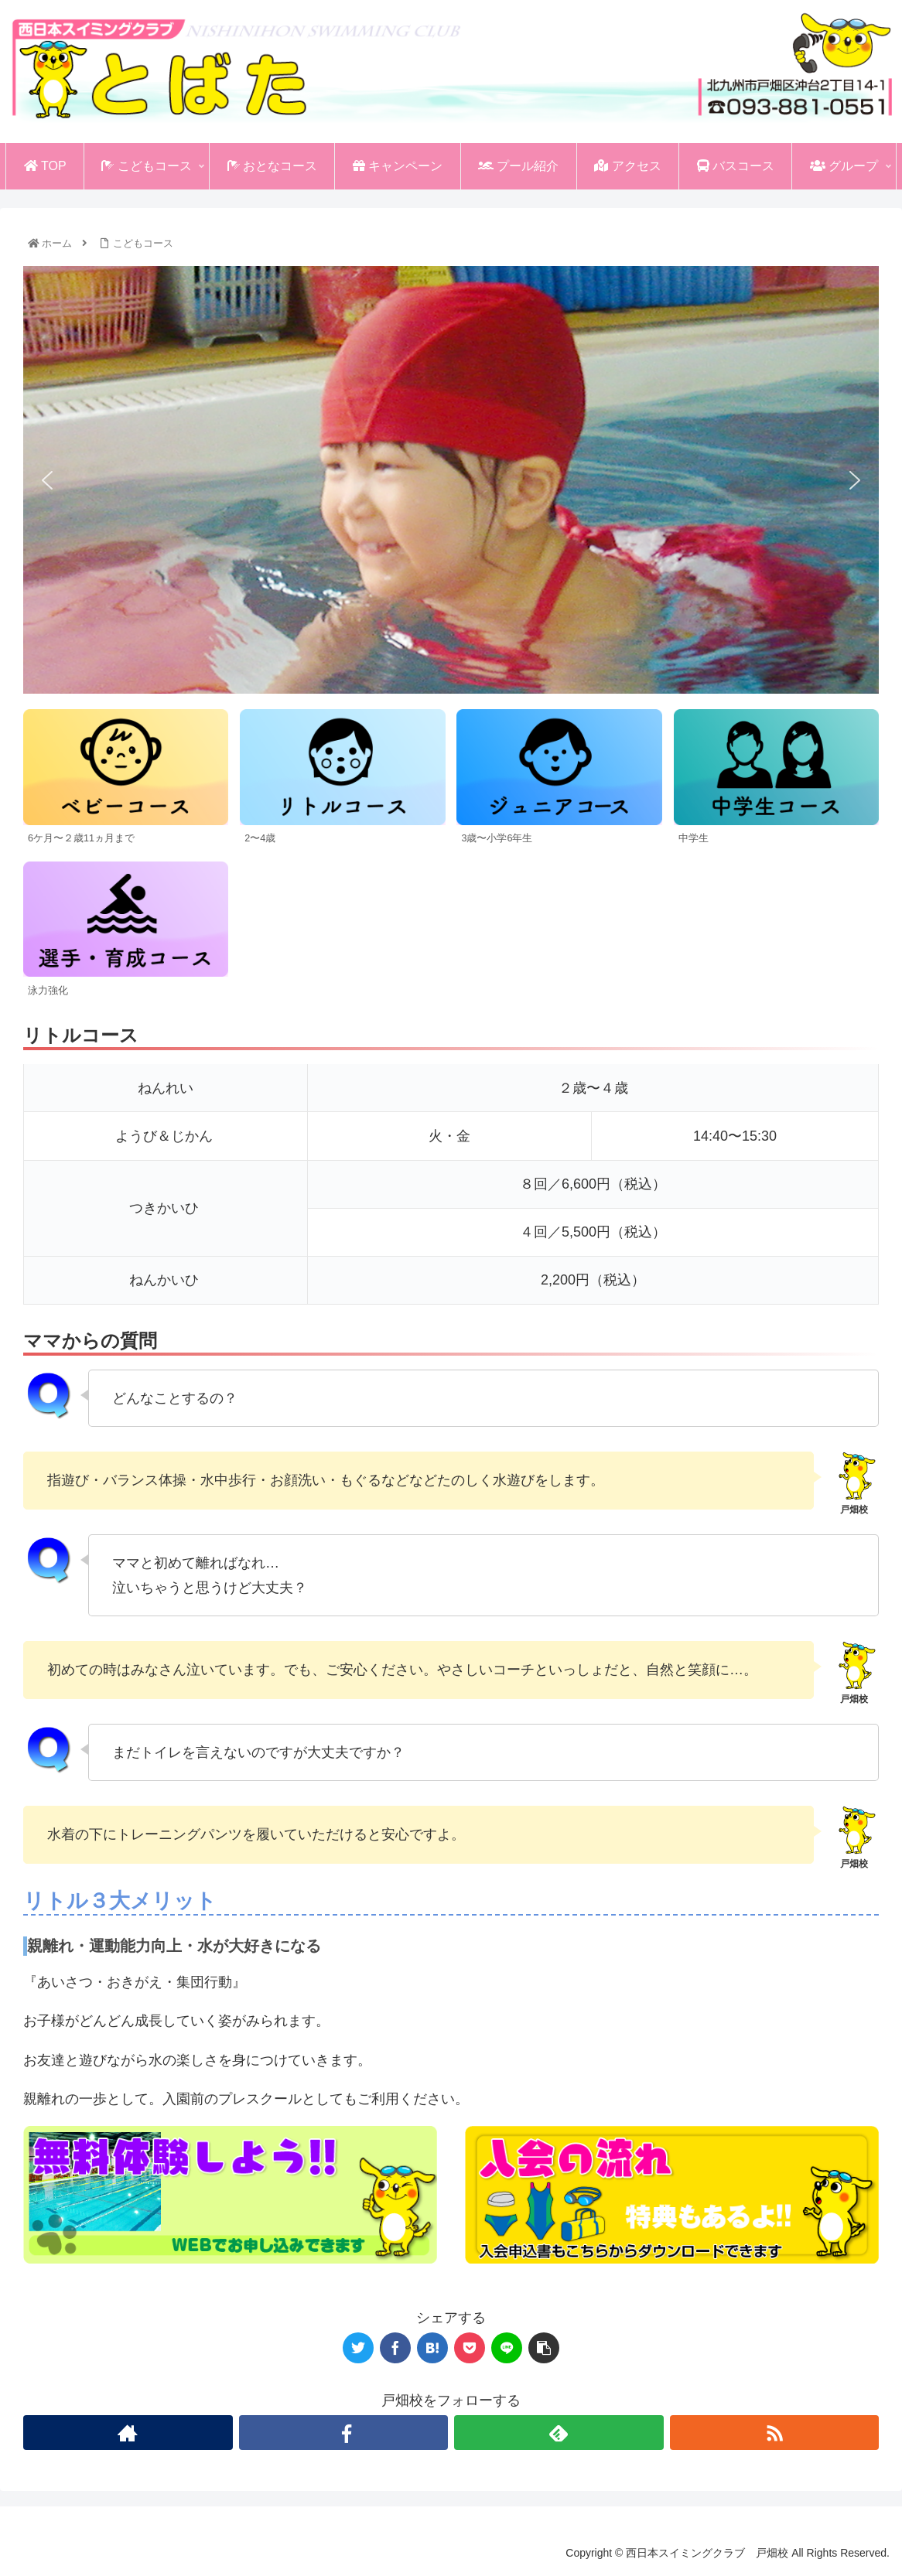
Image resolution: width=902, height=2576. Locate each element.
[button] (47, 480)
